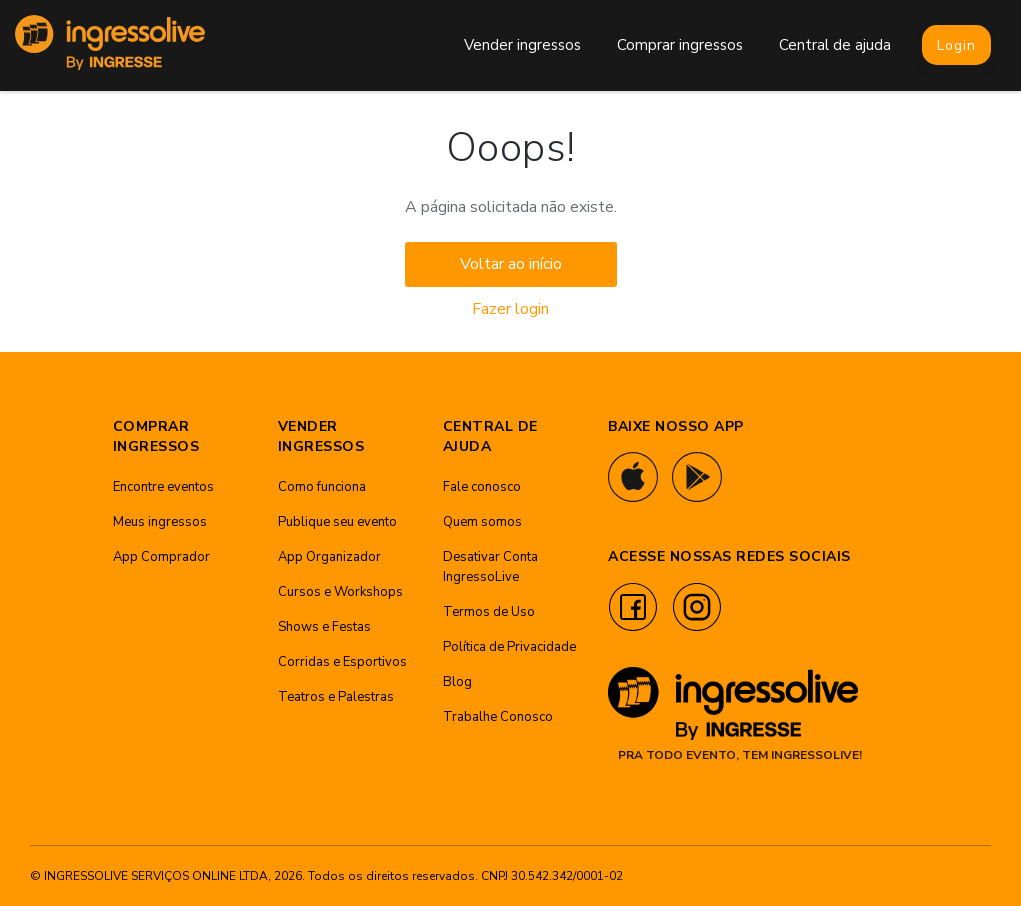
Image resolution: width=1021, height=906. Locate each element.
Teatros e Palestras (336, 697)
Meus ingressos (160, 522)
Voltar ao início (511, 264)
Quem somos (482, 522)
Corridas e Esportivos (342, 662)
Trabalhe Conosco (498, 717)
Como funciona (322, 487)
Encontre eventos (163, 487)
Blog (457, 682)
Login (956, 45)
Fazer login (510, 309)
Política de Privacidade (509, 647)
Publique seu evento (337, 522)
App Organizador (329, 557)
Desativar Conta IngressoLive (490, 567)
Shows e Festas (324, 627)
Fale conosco (482, 487)
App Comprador (161, 557)
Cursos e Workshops (340, 592)
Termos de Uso (489, 612)
